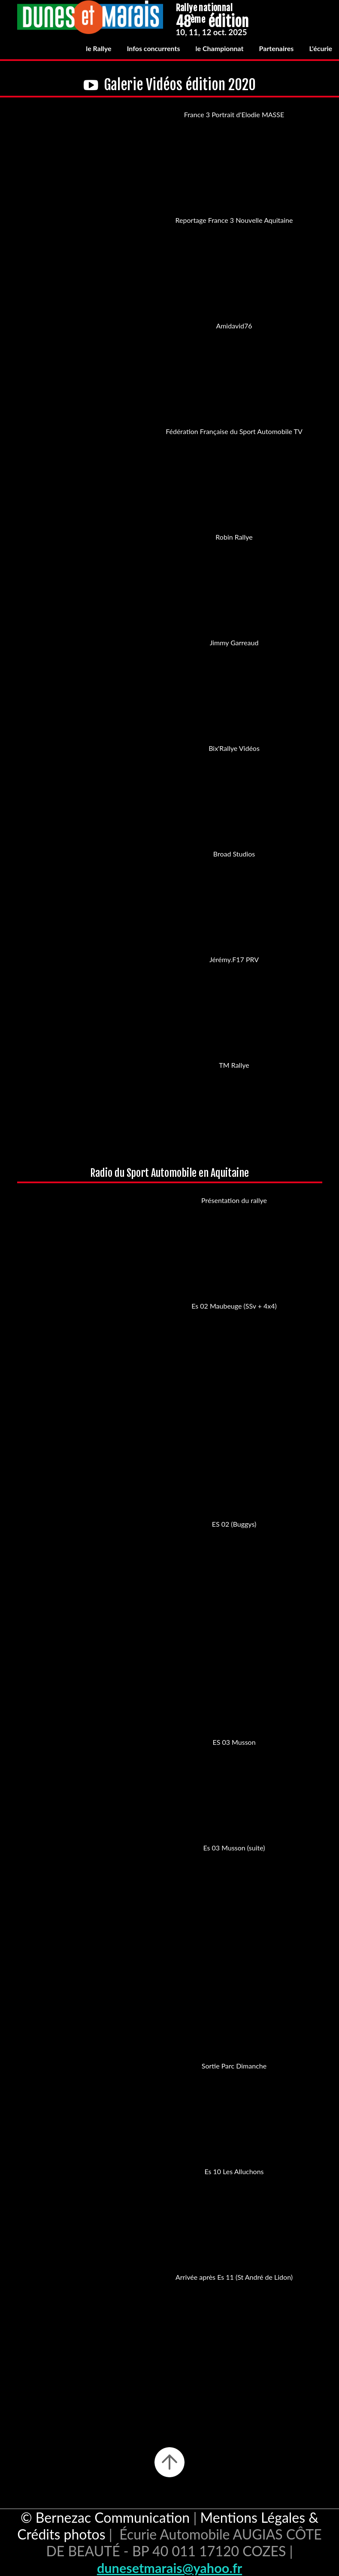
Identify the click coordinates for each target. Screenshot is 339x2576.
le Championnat (220, 48)
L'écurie (320, 48)
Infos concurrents (153, 48)
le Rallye (98, 48)
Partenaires (276, 48)
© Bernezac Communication (105, 2517)
